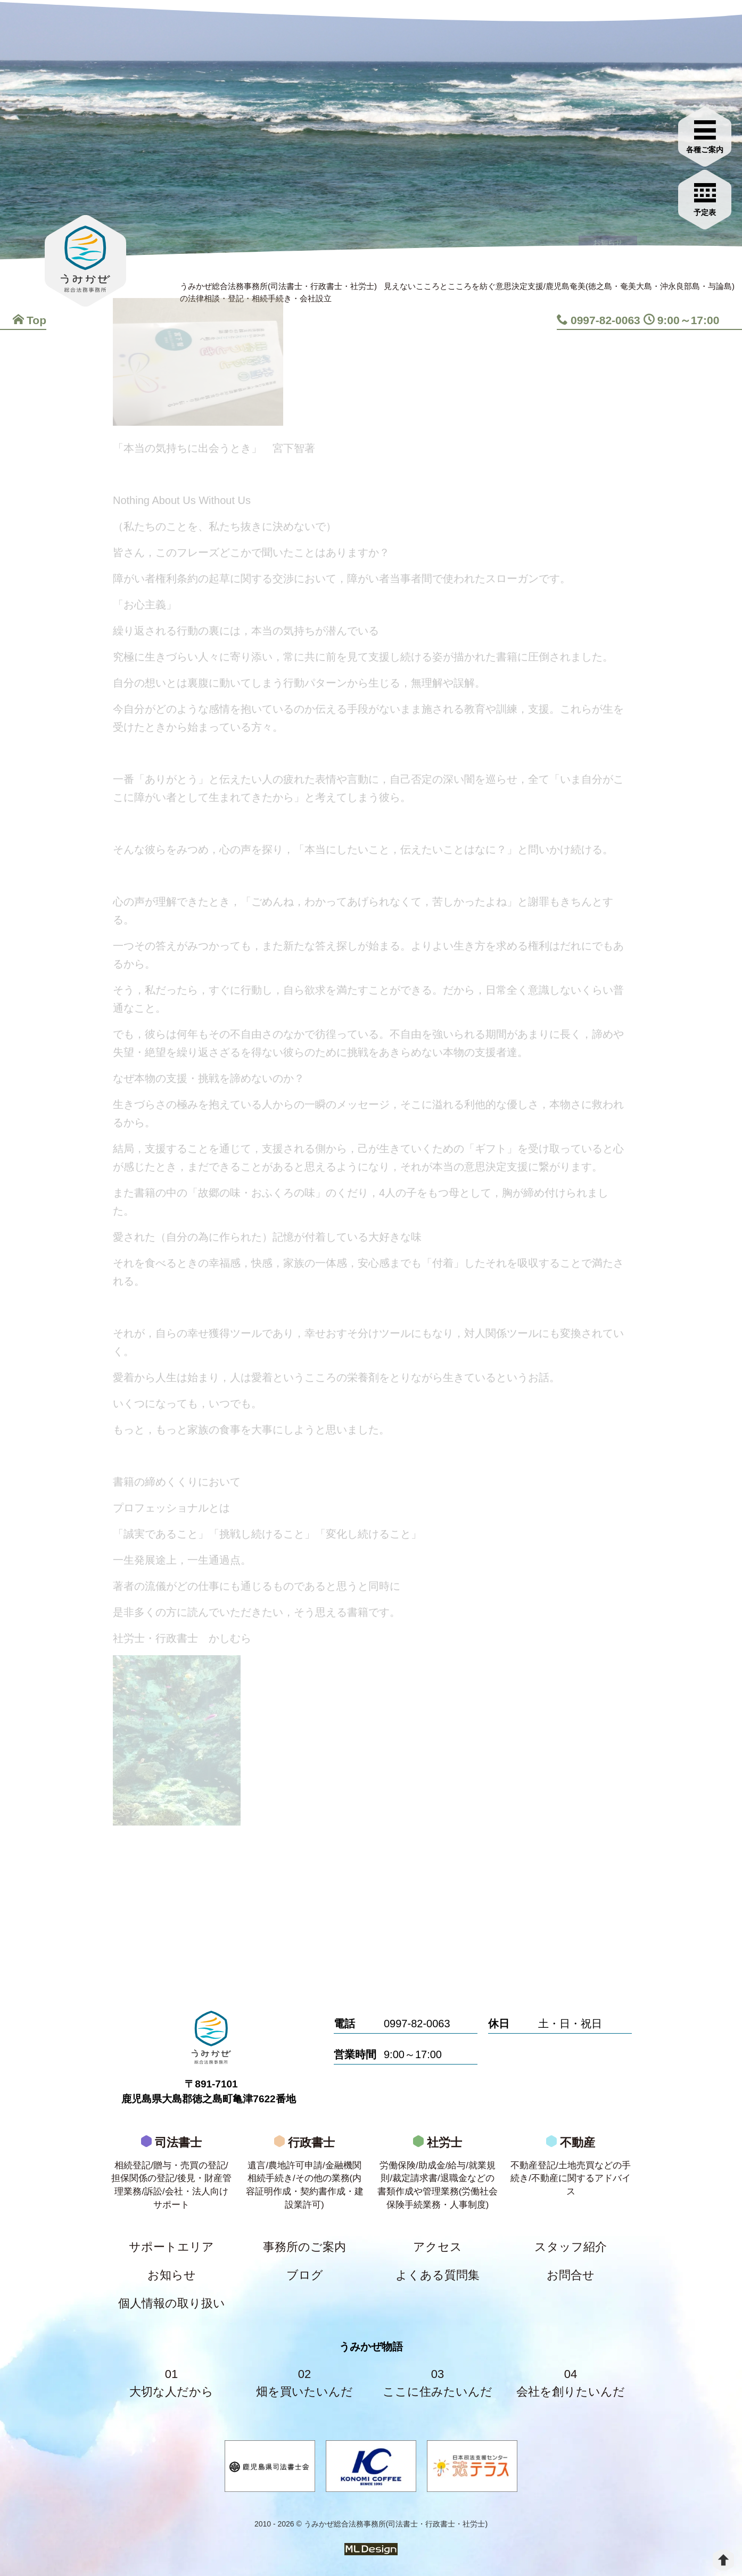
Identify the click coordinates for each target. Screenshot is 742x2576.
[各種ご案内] (704, 135)
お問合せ (571, 2275)
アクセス (437, 2246)
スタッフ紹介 (570, 2246)
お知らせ (171, 2275)
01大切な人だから (171, 2382)
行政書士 (304, 2176)
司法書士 (171, 2176)
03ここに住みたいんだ (437, 2382)
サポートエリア (171, 2246)
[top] (723, 2560)
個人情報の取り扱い (171, 2303)
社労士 (437, 2176)
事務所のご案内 (304, 2246)
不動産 (570, 2169)
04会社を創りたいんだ (570, 2382)
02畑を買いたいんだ (304, 2382)
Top (29, 320)
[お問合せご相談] (704, 198)
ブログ (304, 2275)
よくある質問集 (437, 2275)
